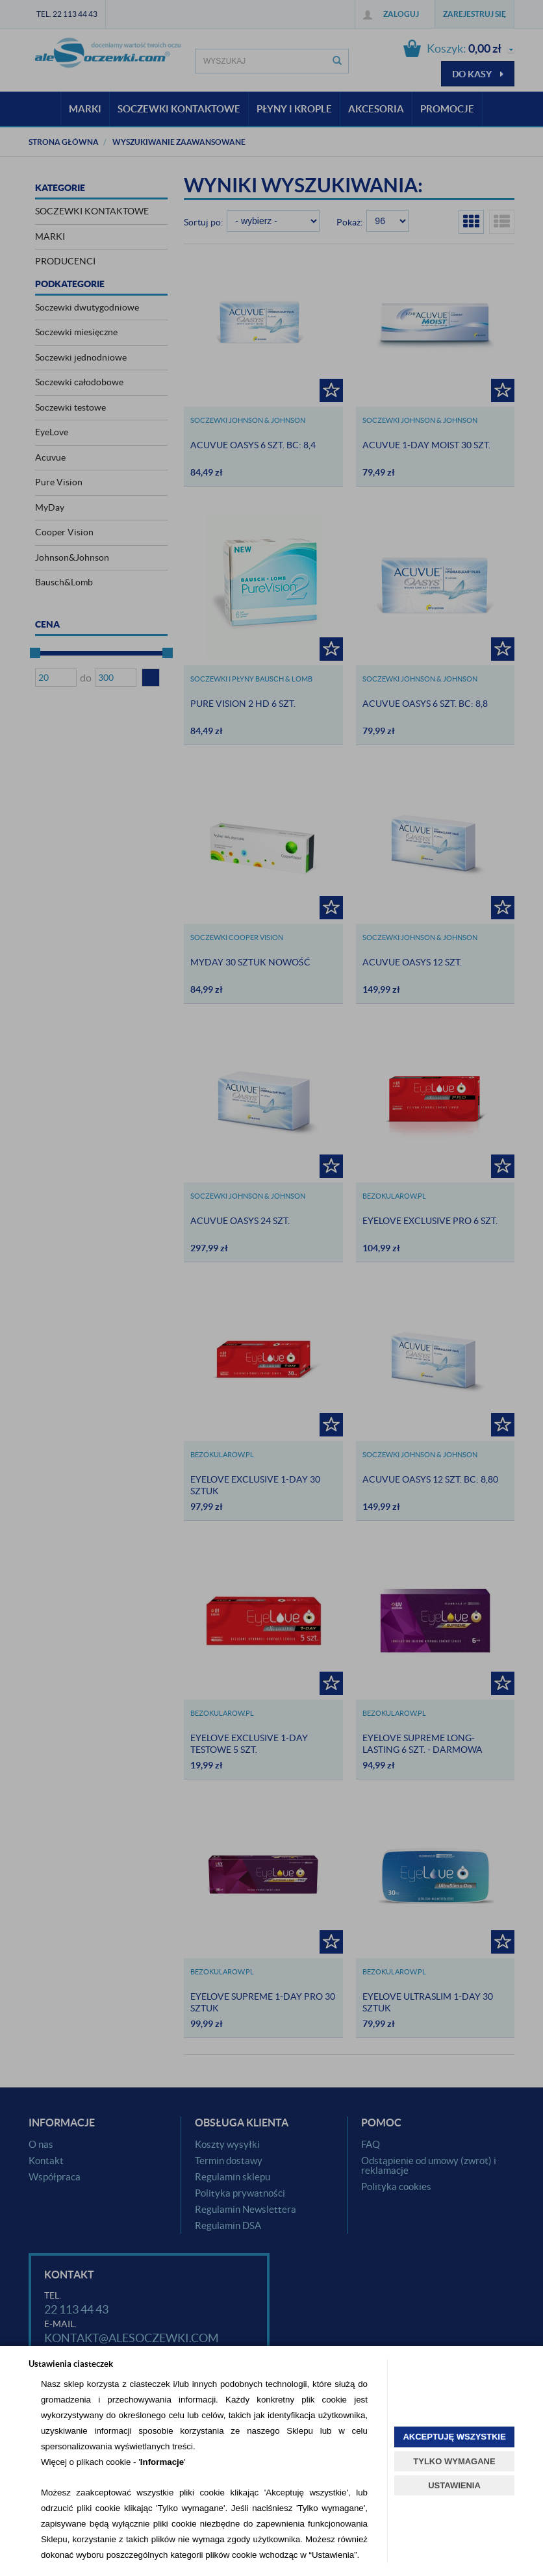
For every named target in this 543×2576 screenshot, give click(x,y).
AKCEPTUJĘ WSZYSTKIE (454, 2437)
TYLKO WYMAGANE (454, 2461)
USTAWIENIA (454, 2485)
